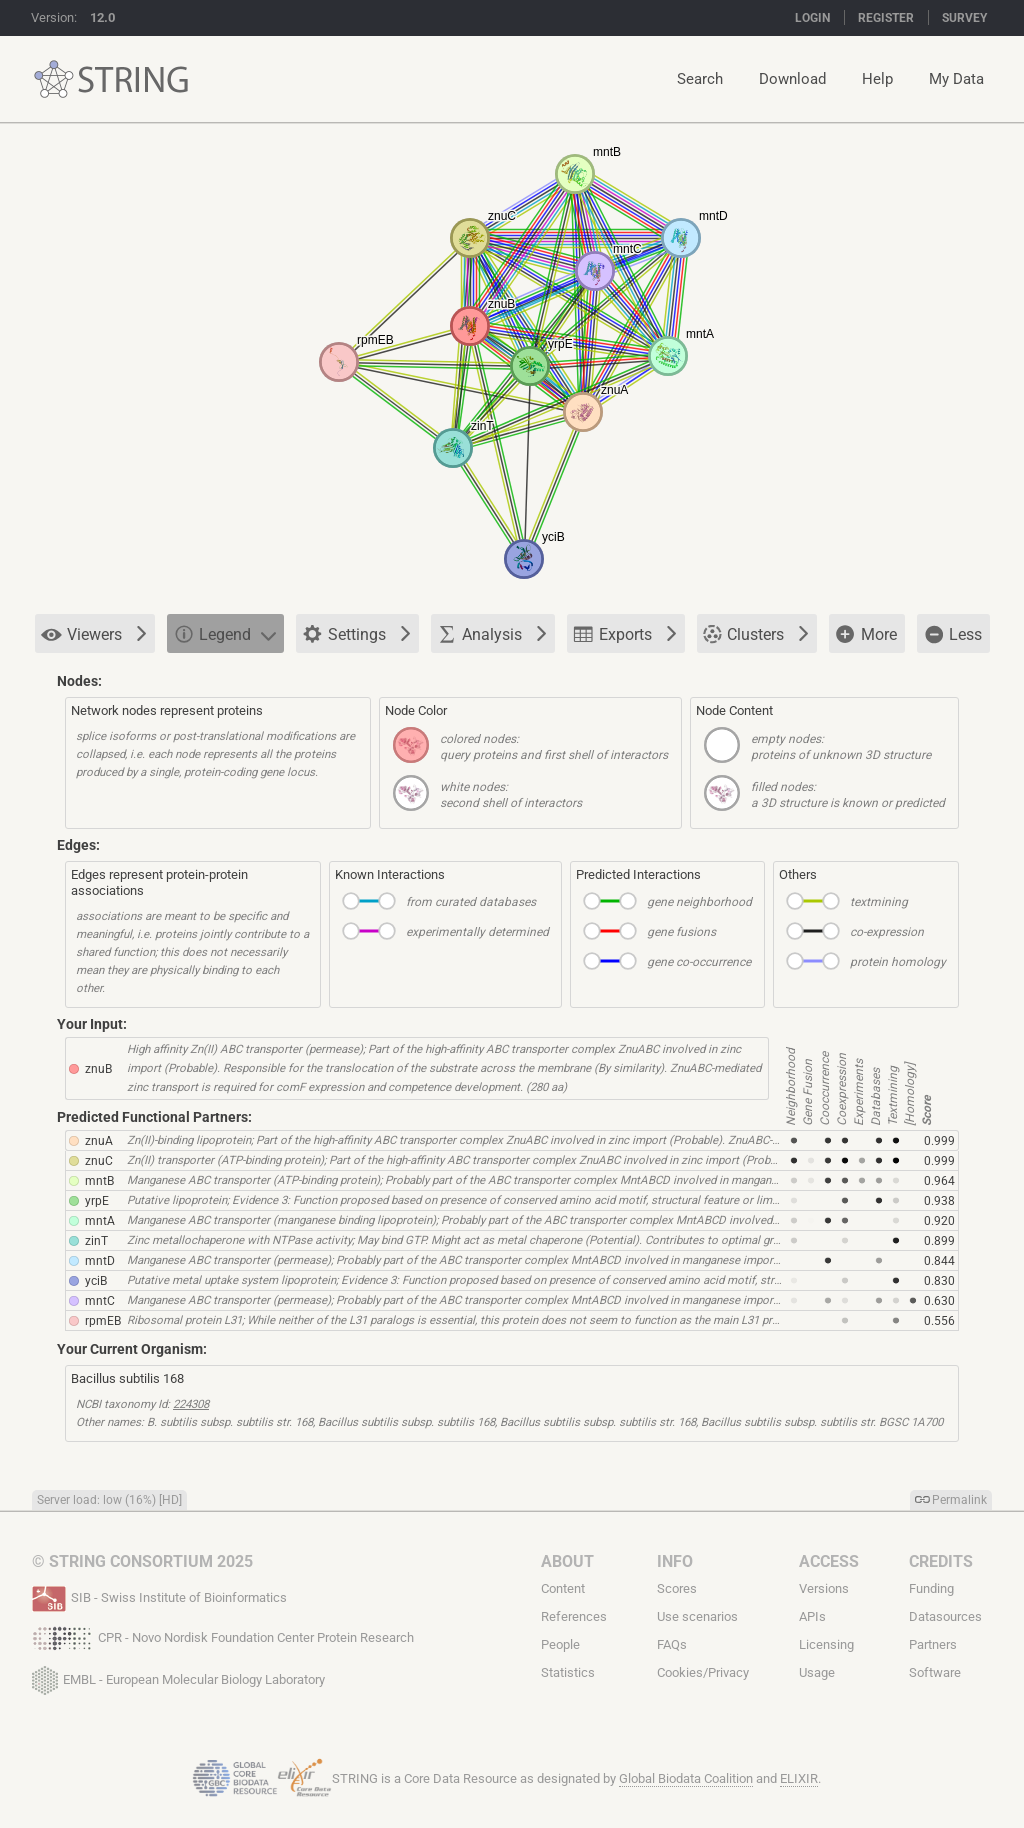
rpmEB (103, 1321)
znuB (98, 1069)
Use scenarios (697, 1616)
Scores (677, 1588)
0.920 (939, 1221)
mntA (100, 1221)
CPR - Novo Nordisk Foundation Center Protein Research (223, 1636)
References (574, 1616)
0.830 (939, 1281)
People (560, 1644)
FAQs (672, 1644)
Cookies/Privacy (703, 1672)
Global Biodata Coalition (686, 1778)
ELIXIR (799, 1778)
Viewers (94, 634)
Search (700, 79)
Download (792, 79)
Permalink (959, 1500)
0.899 (939, 1241)
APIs (812, 1616)
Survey (964, 18)
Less (952, 634)
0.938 (939, 1201)
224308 (191, 1404)
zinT (96, 1241)
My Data (956, 79)
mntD (100, 1261)
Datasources (945, 1616)
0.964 (939, 1181)
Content (563, 1588)
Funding (931, 1588)
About (567, 1561)
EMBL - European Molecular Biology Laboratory (178, 1676)
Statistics (568, 1672)
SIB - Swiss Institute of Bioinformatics (159, 1596)
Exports (625, 633)
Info (675, 1561)
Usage (817, 1672)
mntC (100, 1301)
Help (877, 79)
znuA (99, 1141)
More (866, 635)
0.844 (939, 1261)
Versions (824, 1588)
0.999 (939, 1141)
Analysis (492, 633)
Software (935, 1672)
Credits (941, 1561)
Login (812, 18)
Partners (933, 1644)
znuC (99, 1161)
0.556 (939, 1321)
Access (829, 1561)
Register (886, 18)
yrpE (97, 1201)
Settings (356, 635)
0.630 (939, 1301)
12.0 (102, 17)
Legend (224, 633)
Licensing (826, 1644)
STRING (54, 79)
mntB (99, 1181)
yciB (96, 1281)
